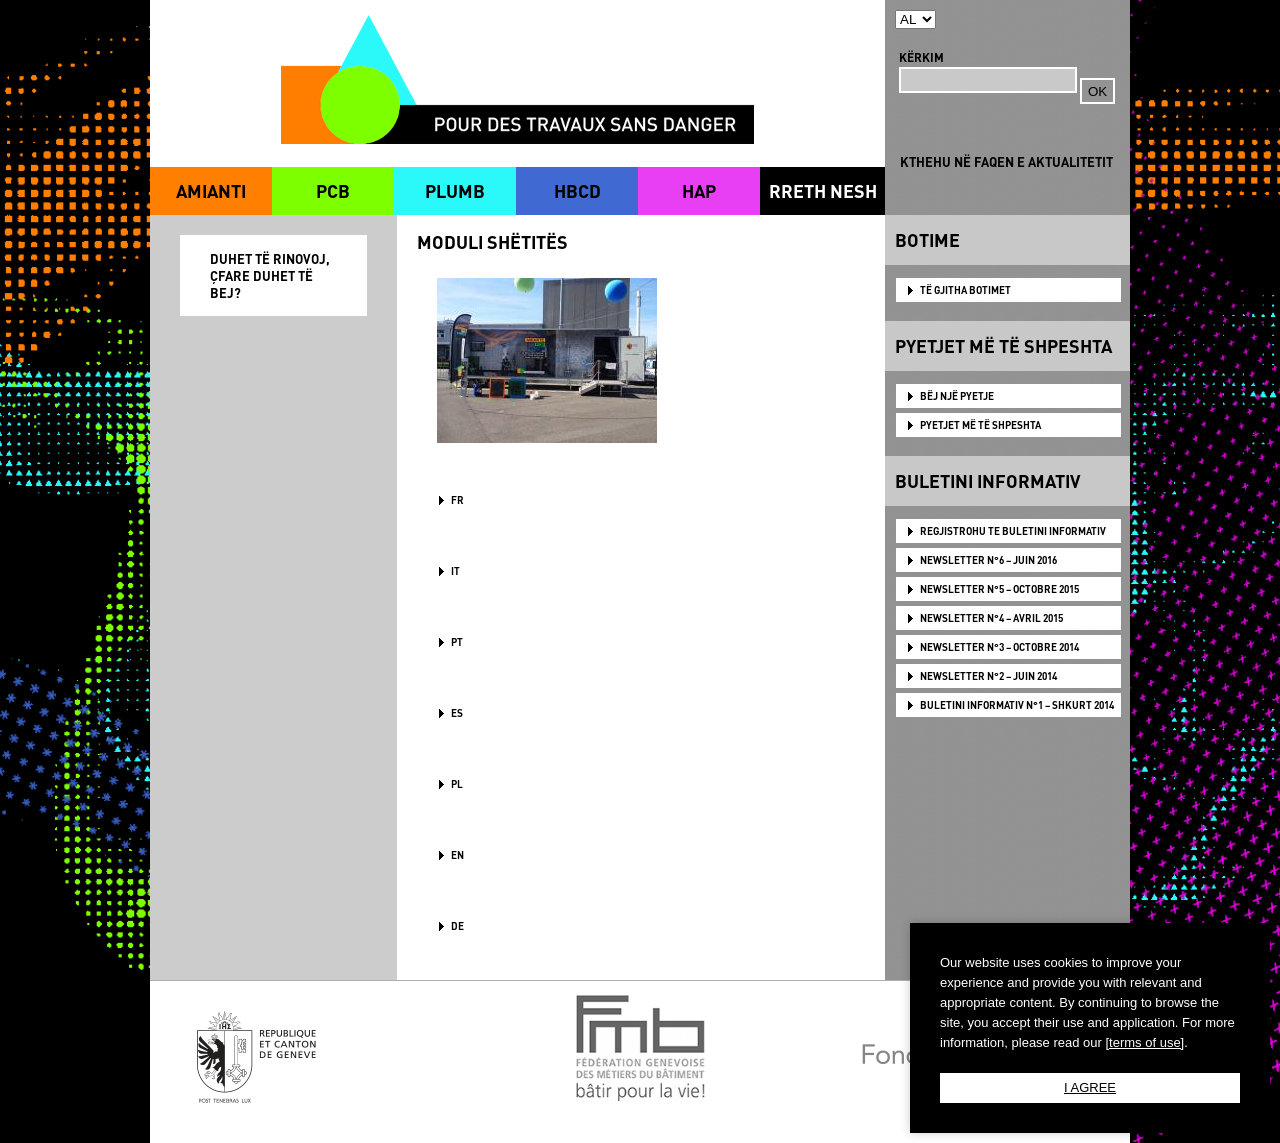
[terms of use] (1144, 1042)
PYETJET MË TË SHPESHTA (980, 425)
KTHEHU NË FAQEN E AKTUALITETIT (1006, 161)
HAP (699, 190)
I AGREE (1090, 1087)
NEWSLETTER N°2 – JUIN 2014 (988, 676)
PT (457, 642)
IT (455, 571)
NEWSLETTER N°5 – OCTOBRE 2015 (999, 589)
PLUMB (455, 190)
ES (457, 713)
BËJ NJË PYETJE (957, 396)
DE (457, 926)
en (457, 855)
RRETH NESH (823, 190)
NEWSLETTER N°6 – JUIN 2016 (988, 560)
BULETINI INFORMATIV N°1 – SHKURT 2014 (1017, 705)
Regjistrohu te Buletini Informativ (1013, 531)
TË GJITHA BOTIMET (965, 290)
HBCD (577, 190)
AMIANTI (211, 190)
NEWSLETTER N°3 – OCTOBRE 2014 (999, 647)
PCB (333, 190)
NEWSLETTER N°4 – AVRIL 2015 (991, 618)
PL (457, 784)
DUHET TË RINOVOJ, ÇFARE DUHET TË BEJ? (270, 275)
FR (457, 500)
